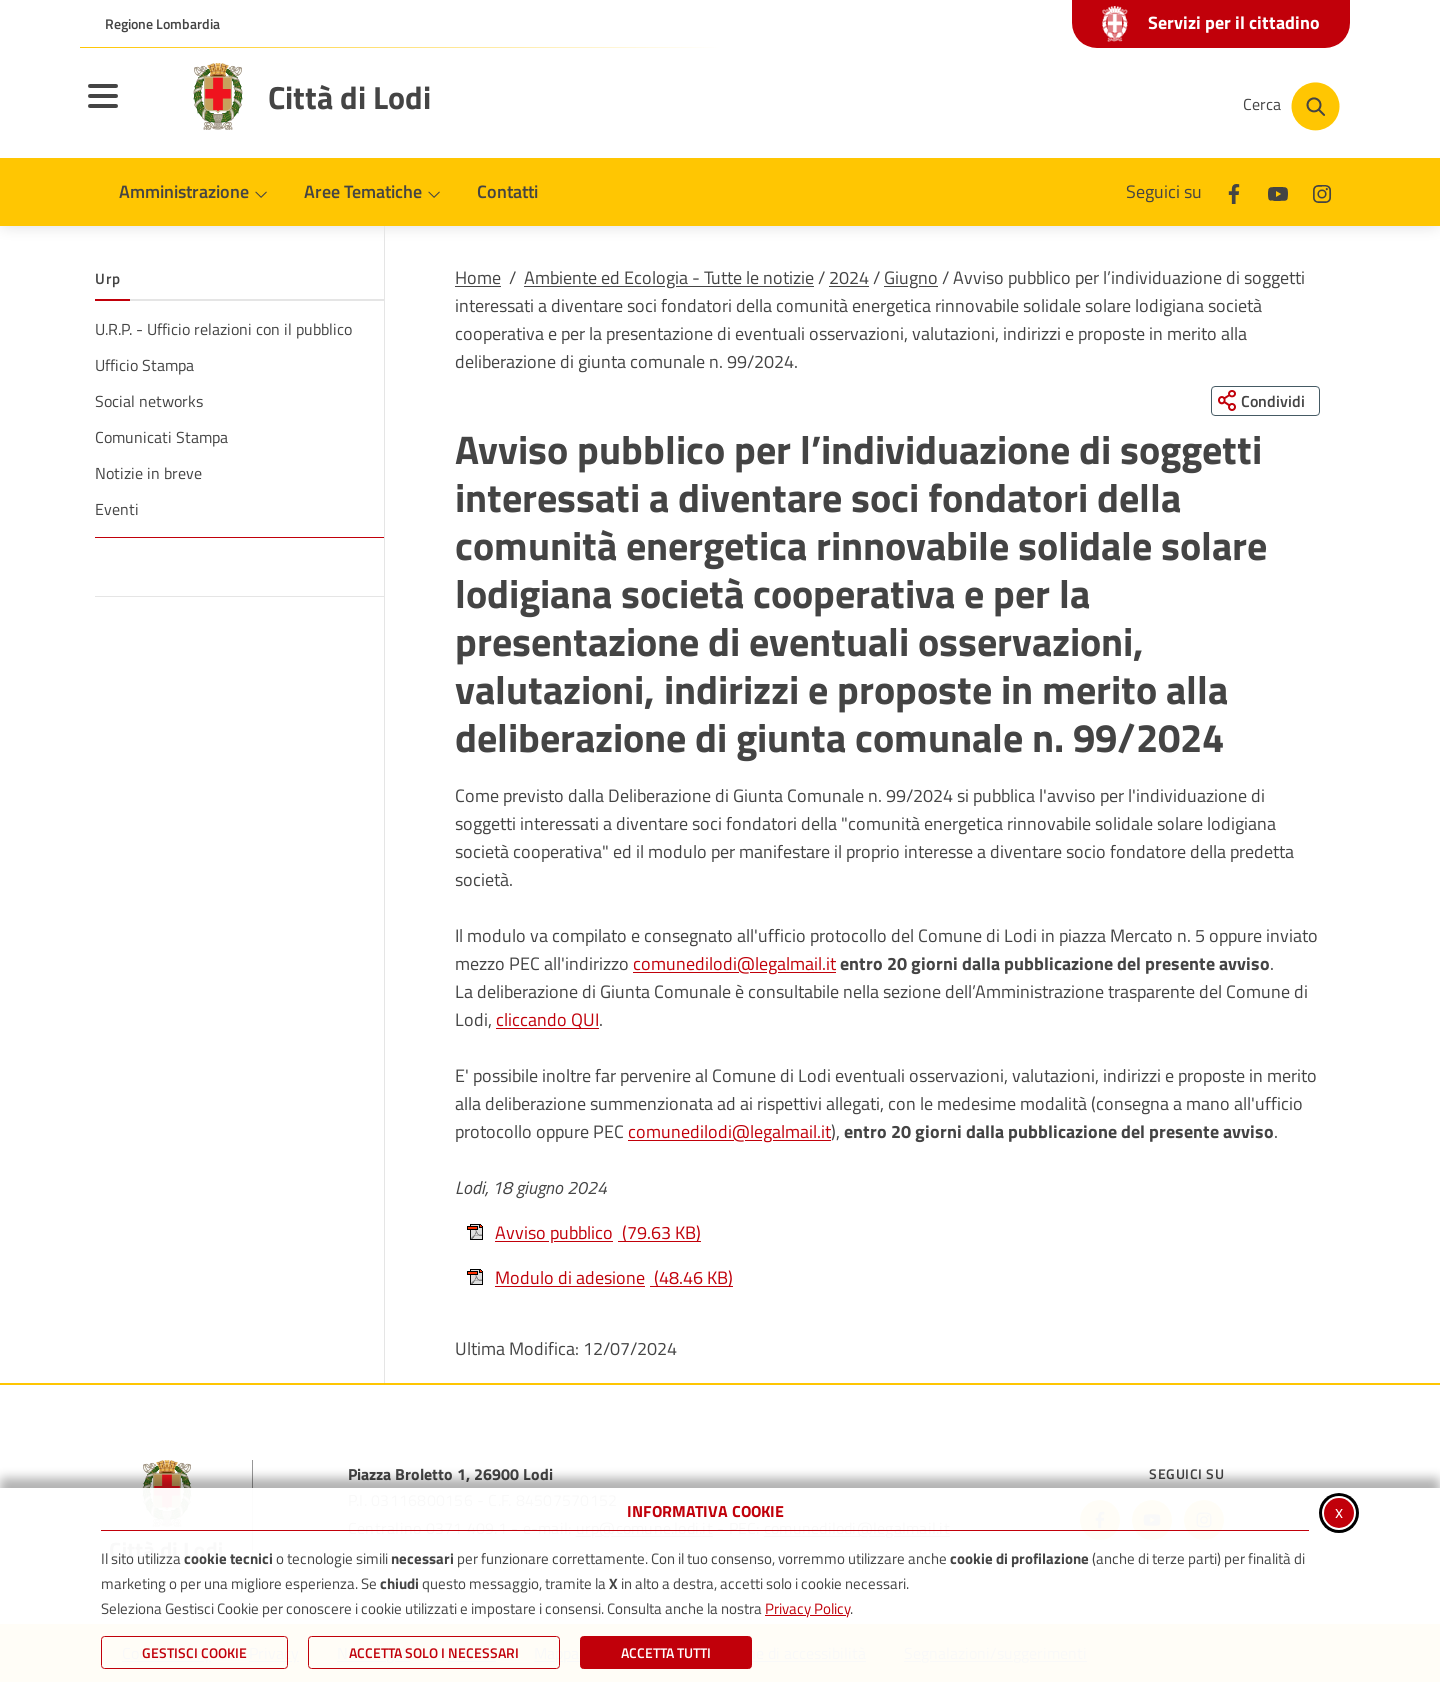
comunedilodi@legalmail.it (734, 964)
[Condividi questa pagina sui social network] (1264, 401)
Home (478, 277)
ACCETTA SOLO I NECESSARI (434, 1652)
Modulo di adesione (599, 1278)
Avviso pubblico (583, 1233)
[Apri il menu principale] (128, 109)
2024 (849, 277)
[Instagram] (1322, 191)
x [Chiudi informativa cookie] (1339, 1511)
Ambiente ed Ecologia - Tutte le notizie (669, 277)
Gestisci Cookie (194, 1652)
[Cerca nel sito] (1291, 106)
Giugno (911, 277)
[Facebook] (1234, 191)
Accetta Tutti (666, 1652)
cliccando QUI (547, 1020)
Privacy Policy (807, 1608)
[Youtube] (1278, 191)
